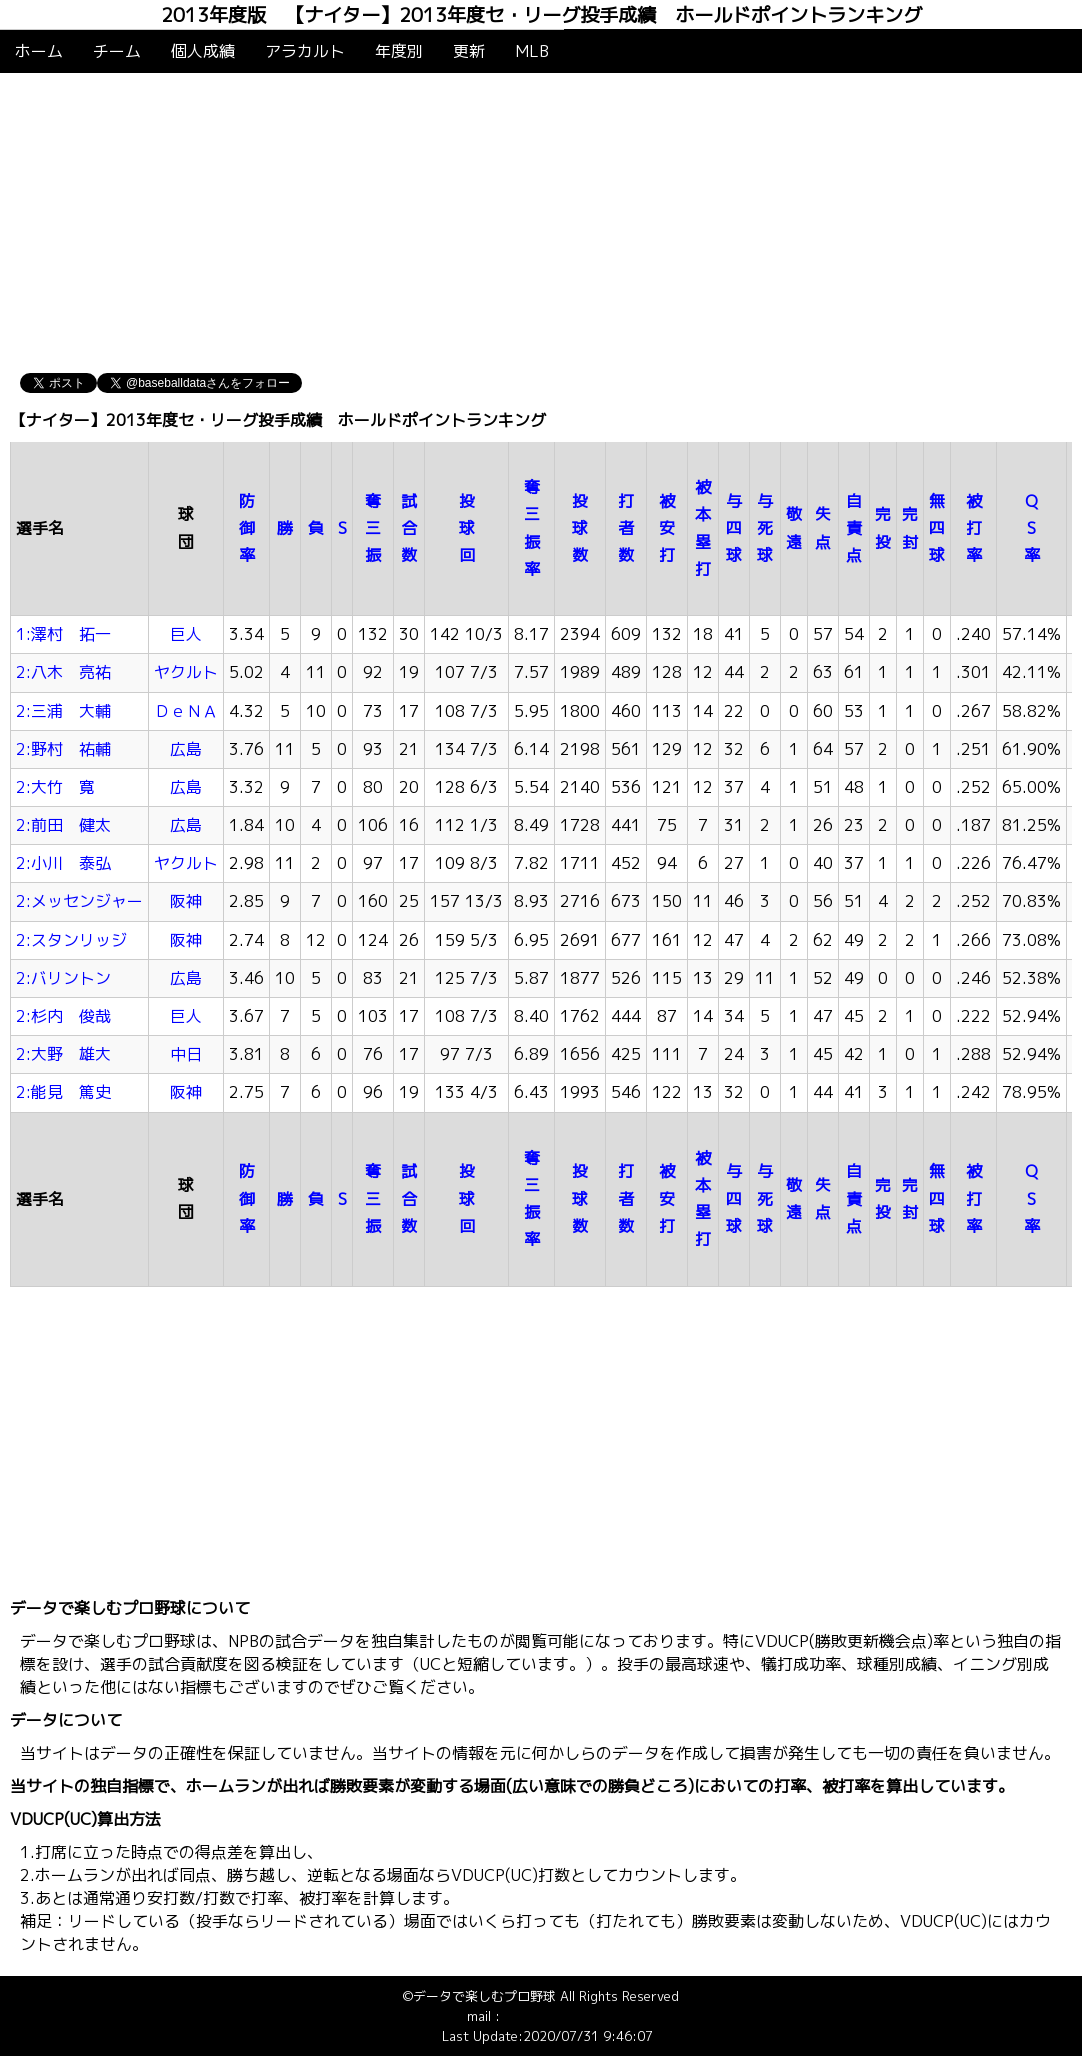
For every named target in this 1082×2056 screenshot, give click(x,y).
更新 (469, 51)
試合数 (409, 528)
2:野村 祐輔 (63, 749)
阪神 (186, 901)
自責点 (854, 528)
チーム (117, 51)
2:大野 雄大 (63, 1054)
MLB (532, 51)
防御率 (247, 528)
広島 (186, 749)
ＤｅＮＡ (186, 711)
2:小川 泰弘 (63, 863)
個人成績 (203, 51)
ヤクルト (186, 672)
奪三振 (373, 528)
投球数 (580, 528)
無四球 (937, 528)
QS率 (1032, 528)
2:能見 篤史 (63, 1092)
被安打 (667, 528)
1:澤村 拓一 (63, 634)
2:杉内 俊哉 (63, 1016)
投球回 (467, 528)
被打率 (974, 528)
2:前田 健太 (63, 825)
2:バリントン (63, 978)
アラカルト (305, 51)
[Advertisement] (541, 223)
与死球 (765, 528)
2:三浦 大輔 (63, 711)
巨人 (186, 634)
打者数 (626, 528)
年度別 (399, 51)
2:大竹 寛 (55, 787)
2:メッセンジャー (79, 901)
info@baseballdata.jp (566, 2016)
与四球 (734, 528)
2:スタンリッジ (71, 940)
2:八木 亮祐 (63, 672)
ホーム (39, 51)
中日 (186, 1054)
